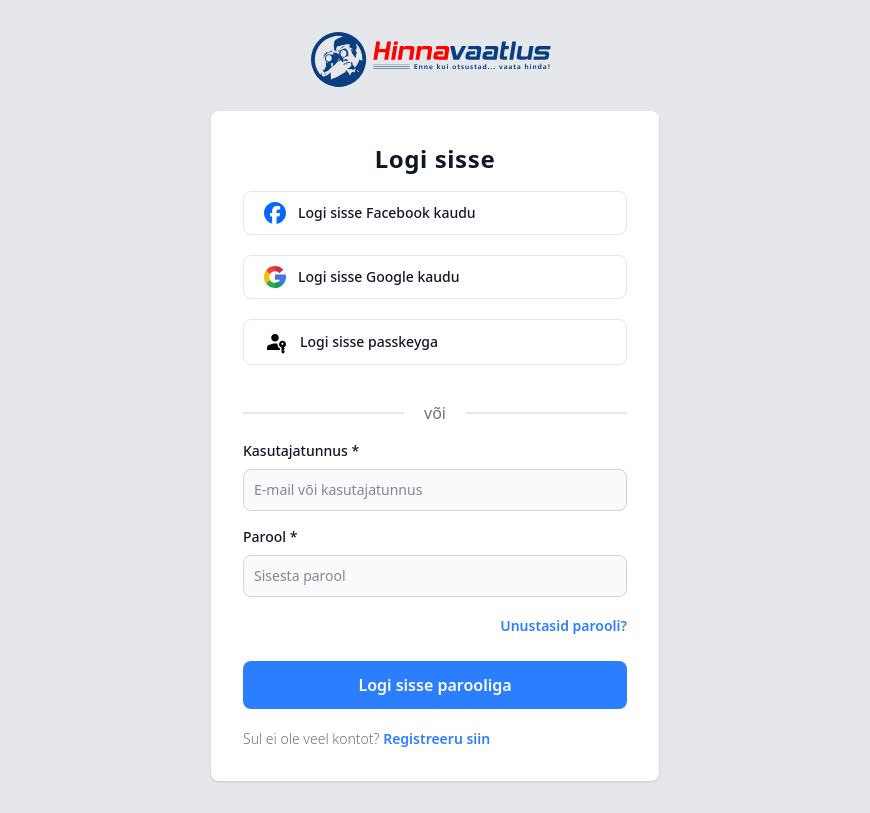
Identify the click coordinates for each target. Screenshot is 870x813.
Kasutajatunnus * (301, 450)
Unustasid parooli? (563, 625)
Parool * (270, 536)
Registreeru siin (436, 738)
